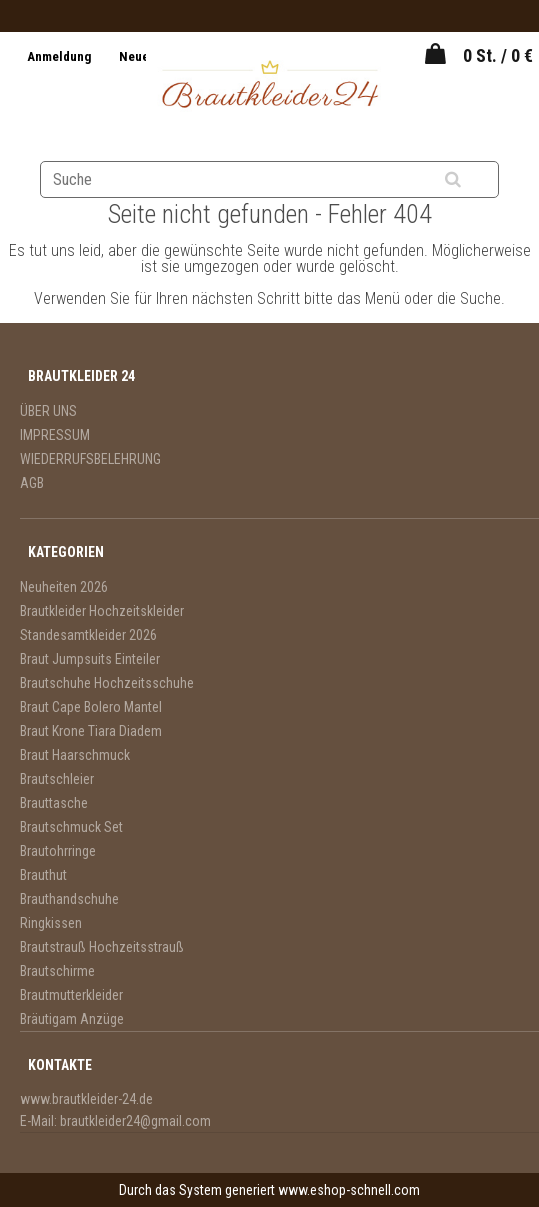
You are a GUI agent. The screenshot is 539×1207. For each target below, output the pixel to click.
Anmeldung (60, 56)
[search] (477, 180)
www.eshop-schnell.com (349, 1190)
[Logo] (269, 87)
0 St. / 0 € (498, 55)
